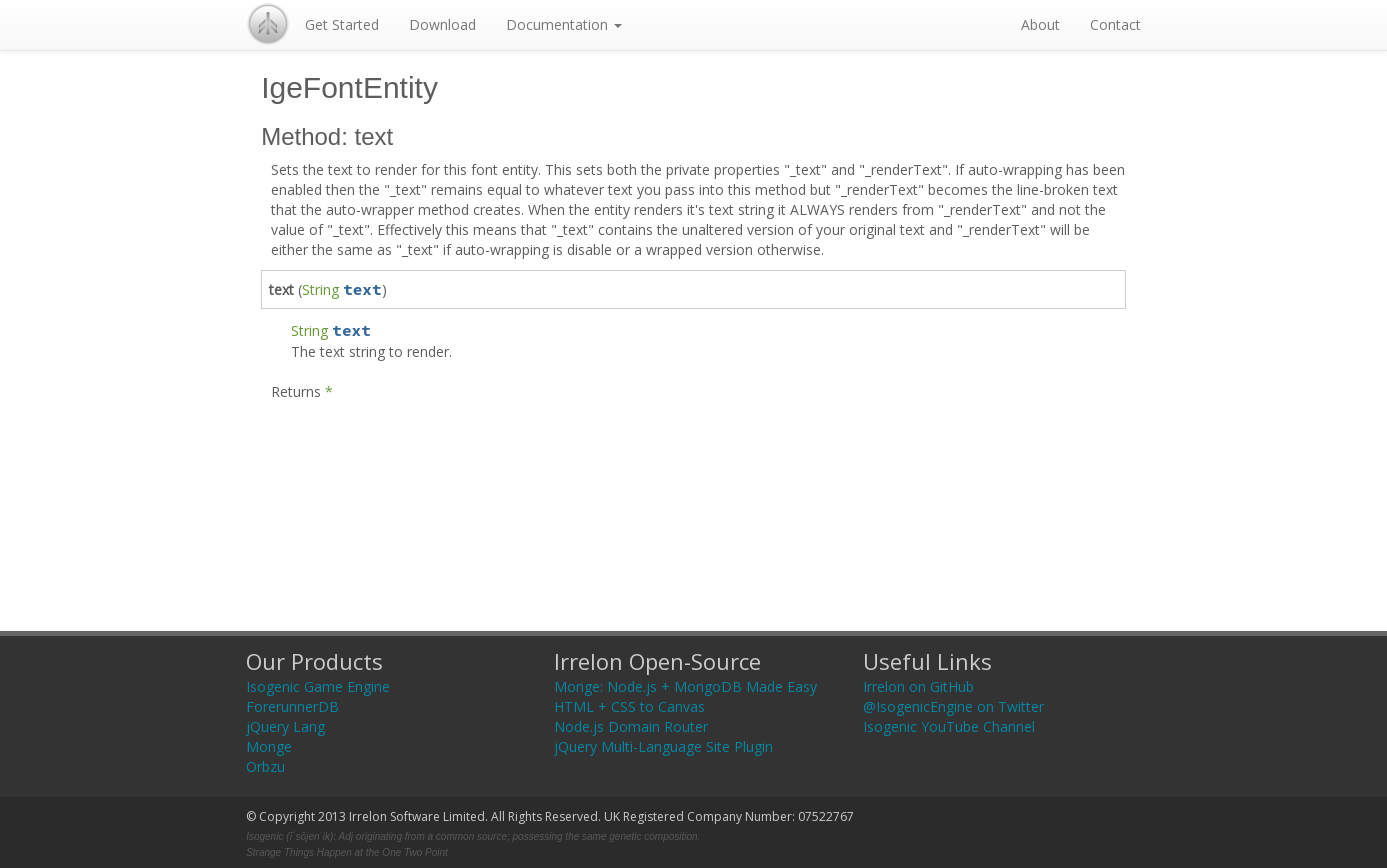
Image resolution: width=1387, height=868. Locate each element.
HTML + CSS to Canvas (629, 706)
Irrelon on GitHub (918, 686)
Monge (269, 746)
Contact (1115, 24)
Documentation (564, 24)
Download (442, 24)
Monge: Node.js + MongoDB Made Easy (685, 686)
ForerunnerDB (292, 706)
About (1040, 24)
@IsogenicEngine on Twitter (953, 706)
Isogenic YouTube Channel (949, 726)
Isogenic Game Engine (318, 686)
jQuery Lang (285, 726)
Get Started (342, 24)
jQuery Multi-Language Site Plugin (663, 746)
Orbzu (265, 766)
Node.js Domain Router (631, 726)
